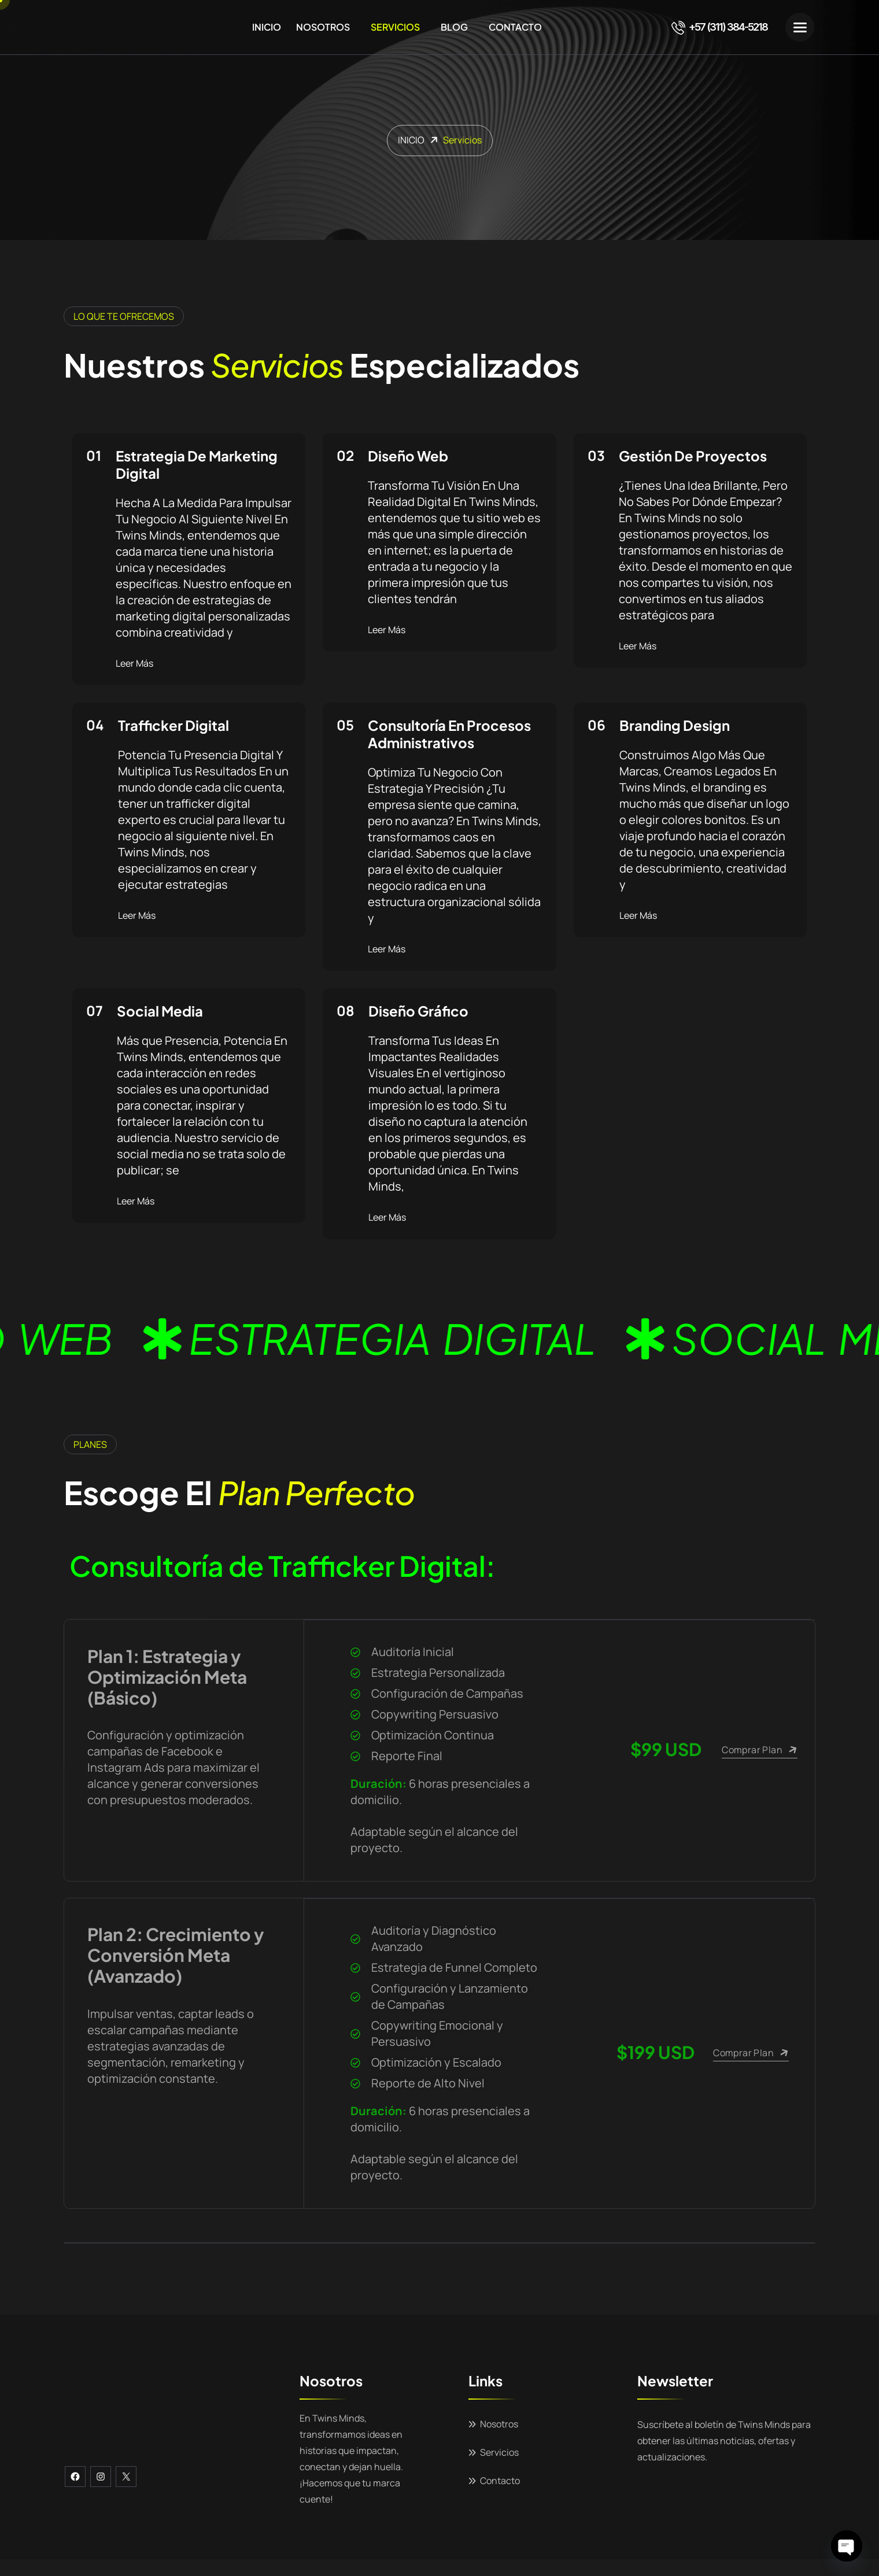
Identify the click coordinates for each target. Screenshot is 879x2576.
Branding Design (674, 725)
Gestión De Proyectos (693, 455)
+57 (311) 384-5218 (719, 27)
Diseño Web (408, 455)
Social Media (160, 1010)
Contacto (515, 27)
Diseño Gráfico (418, 1010)
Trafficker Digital (173, 725)
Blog (454, 27)
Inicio (266, 27)
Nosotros (323, 27)
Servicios (395, 27)
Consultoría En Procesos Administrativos (449, 733)
